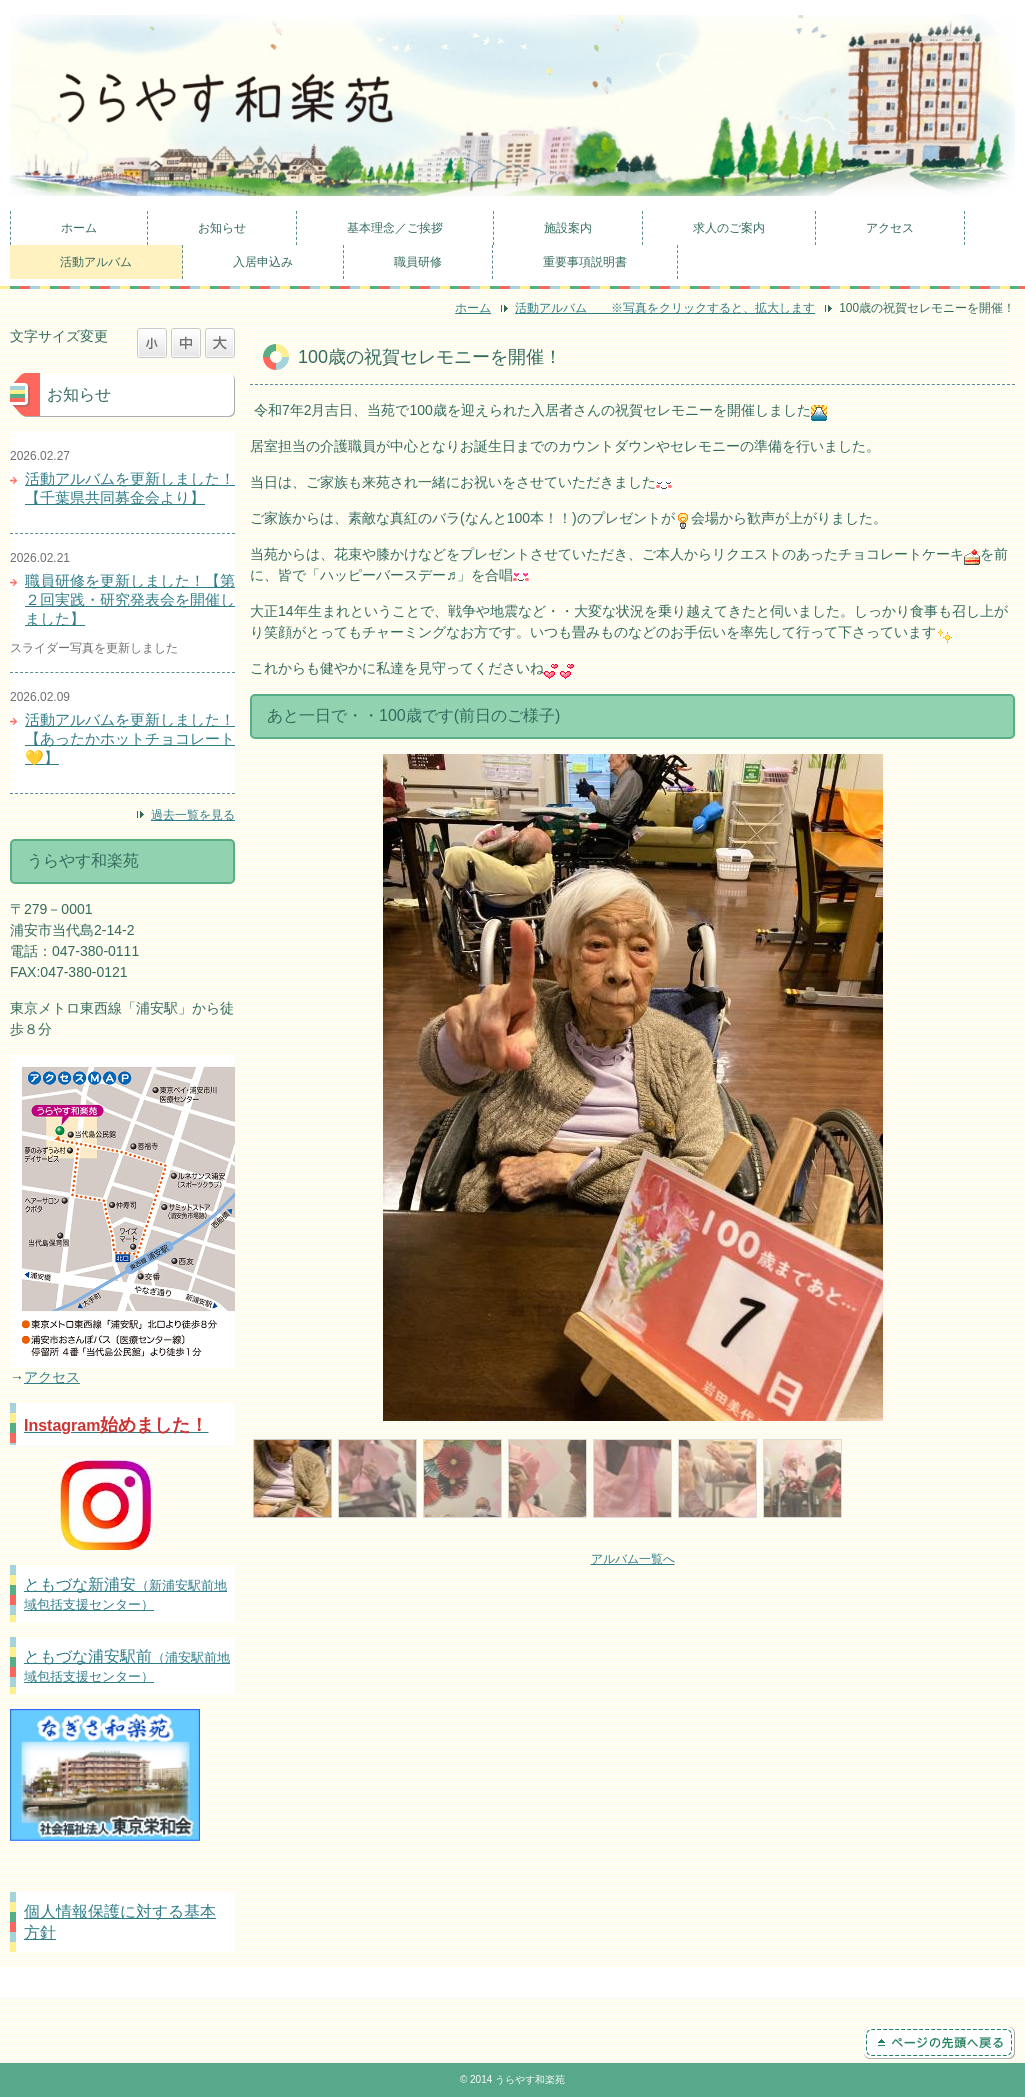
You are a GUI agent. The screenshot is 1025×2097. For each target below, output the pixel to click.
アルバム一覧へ (633, 1559)
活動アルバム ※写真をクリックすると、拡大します (665, 308)
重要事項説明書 (585, 262)
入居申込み (263, 262)
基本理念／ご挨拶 (395, 228)
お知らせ (222, 228)
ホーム (79, 228)
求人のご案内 (729, 228)
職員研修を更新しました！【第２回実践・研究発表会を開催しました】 (130, 599)
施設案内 (568, 228)
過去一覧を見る (193, 815)
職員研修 (418, 262)
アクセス (890, 228)
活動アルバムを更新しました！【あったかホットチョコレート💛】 (130, 738)
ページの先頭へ (939, 2043)
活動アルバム (96, 262)
